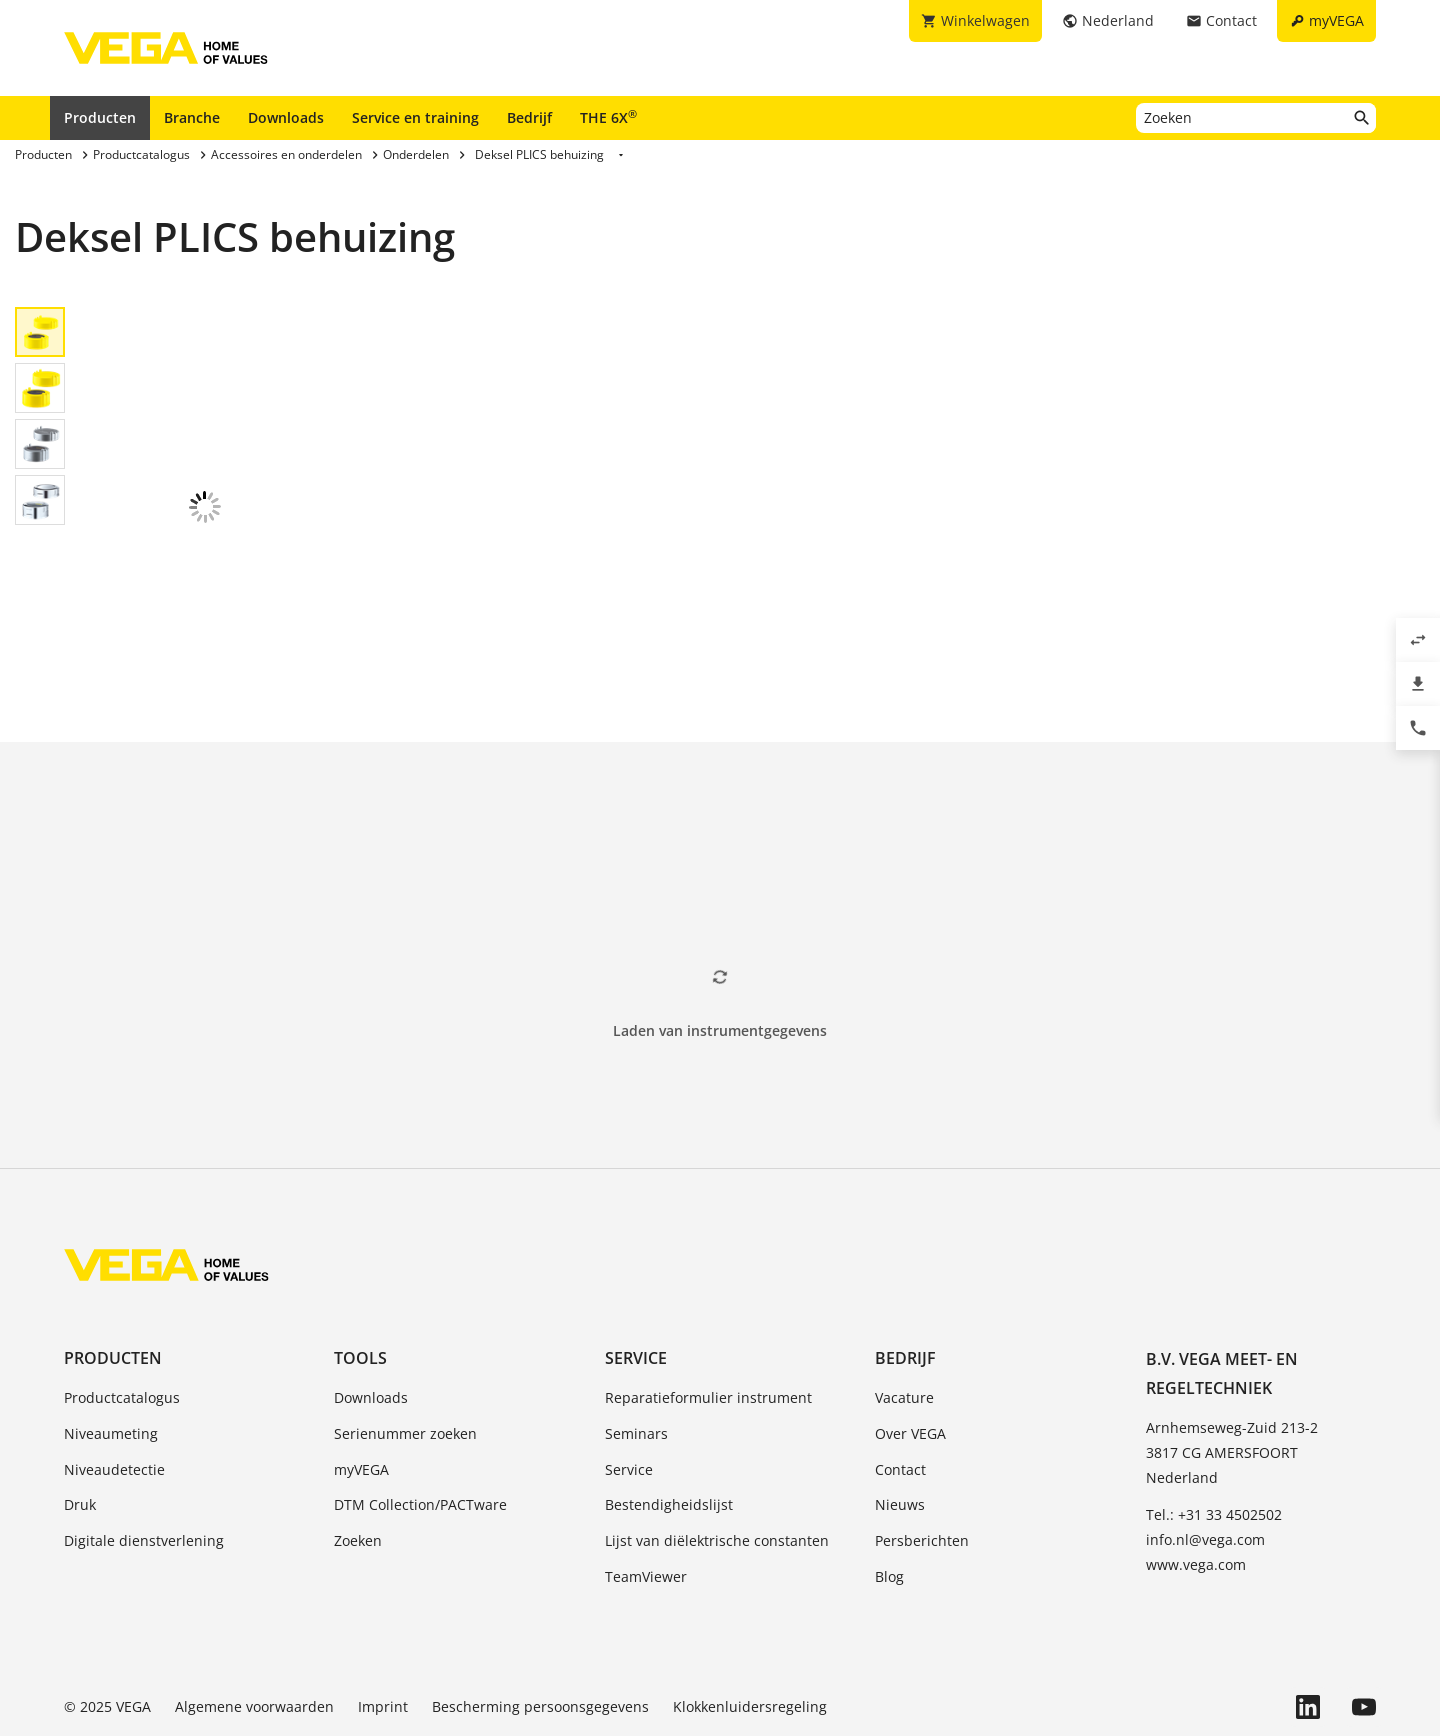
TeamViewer (646, 1502)
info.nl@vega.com (1205, 1465)
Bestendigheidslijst (669, 1430)
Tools (360, 1284)
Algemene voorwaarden (254, 1632)
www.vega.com (1196, 1490)
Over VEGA (910, 1359)
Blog (889, 1502)
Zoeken (358, 1466)
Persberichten (922, 1466)
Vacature (904, 1323)
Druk (80, 1430)
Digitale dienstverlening (144, 1466)
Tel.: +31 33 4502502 (1214, 1440)
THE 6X (608, 117)
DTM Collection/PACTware (420, 1430)
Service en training (415, 117)
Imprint (383, 1632)
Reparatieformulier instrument (708, 1323)
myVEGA (361, 1395)
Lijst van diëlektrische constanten (717, 1466)
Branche (192, 117)
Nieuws (900, 1430)
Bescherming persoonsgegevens (540, 1632)
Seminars (636, 1359)
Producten (100, 117)
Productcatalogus (122, 1323)
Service (636, 1284)
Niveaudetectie (114, 1395)
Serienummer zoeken (405, 1359)
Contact (900, 1395)
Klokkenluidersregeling (750, 1632)
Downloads (286, 117)
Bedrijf (529, 117)
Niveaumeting (111, 1359)
